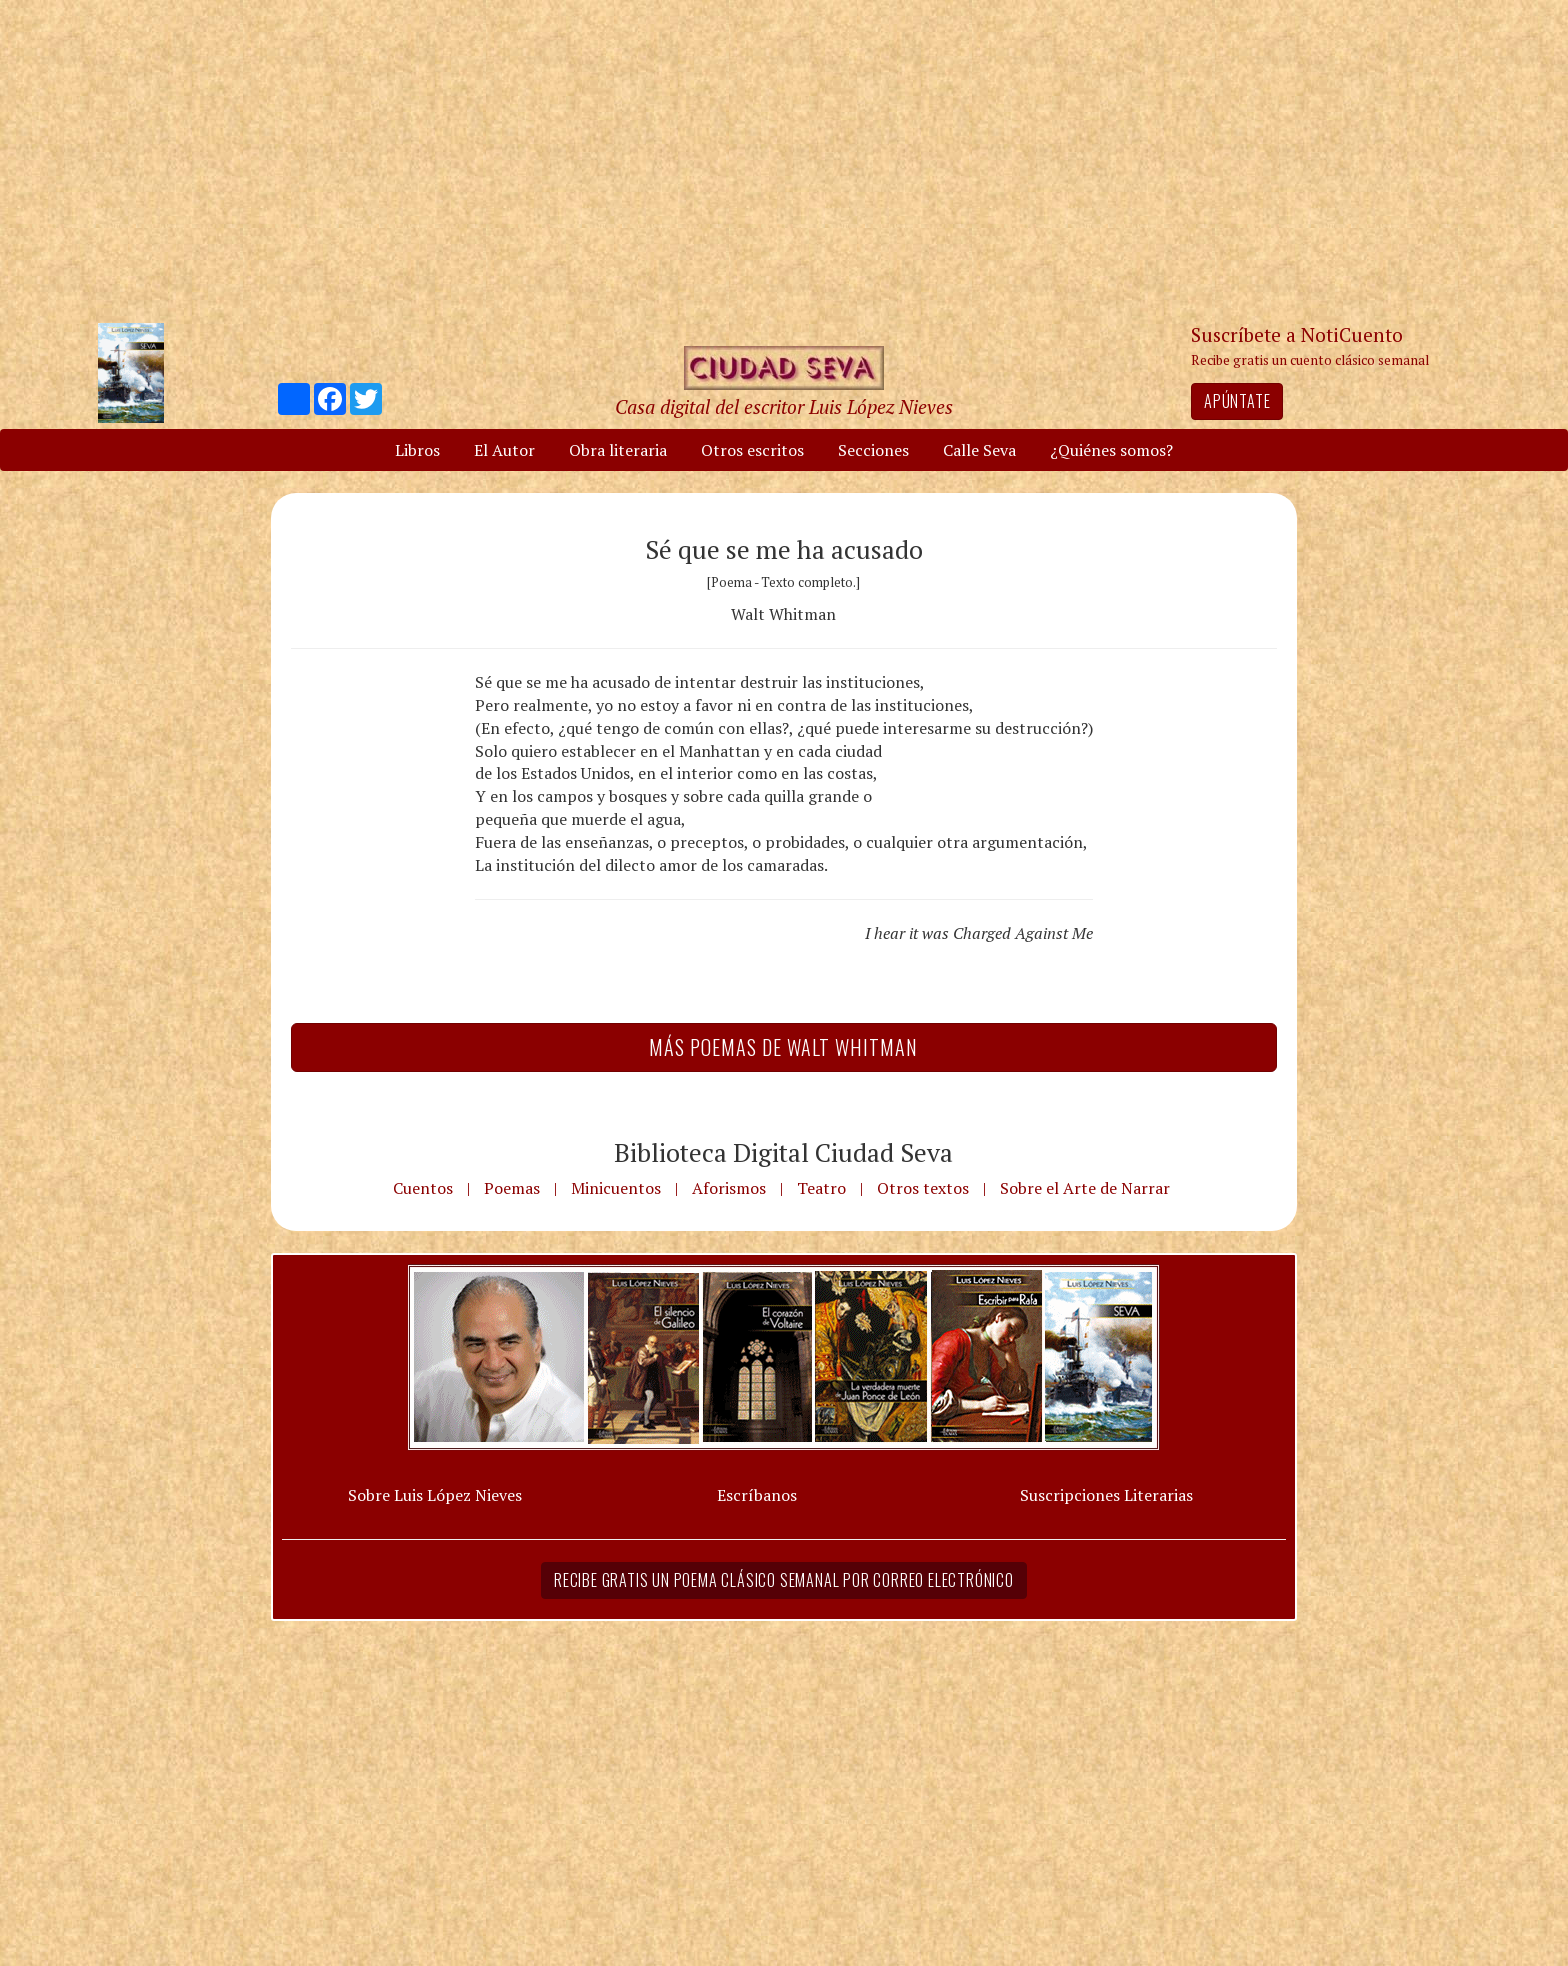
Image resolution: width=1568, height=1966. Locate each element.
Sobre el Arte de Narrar (1085, 1188)
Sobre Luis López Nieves (435, 1495)
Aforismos (729, 1188)
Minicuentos (616, 1188)
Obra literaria (618, 450)
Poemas (512, 1188)
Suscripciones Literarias (1106, 1495)
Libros (417, 450)
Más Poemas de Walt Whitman (783, 1047)
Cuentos (423, 1188)
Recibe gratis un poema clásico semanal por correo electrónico (784, 1580)
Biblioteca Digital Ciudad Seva (783, 1152)
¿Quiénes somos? (1111, 450)
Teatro (821, 1188)
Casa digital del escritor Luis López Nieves (784, 406)
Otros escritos (752, 450)
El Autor (504, 450)
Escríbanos (757, 1495)
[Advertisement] (784, 160)
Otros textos (923, 1188)
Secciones (873, 450)
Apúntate (1237, 401)
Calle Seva (979, 450)
